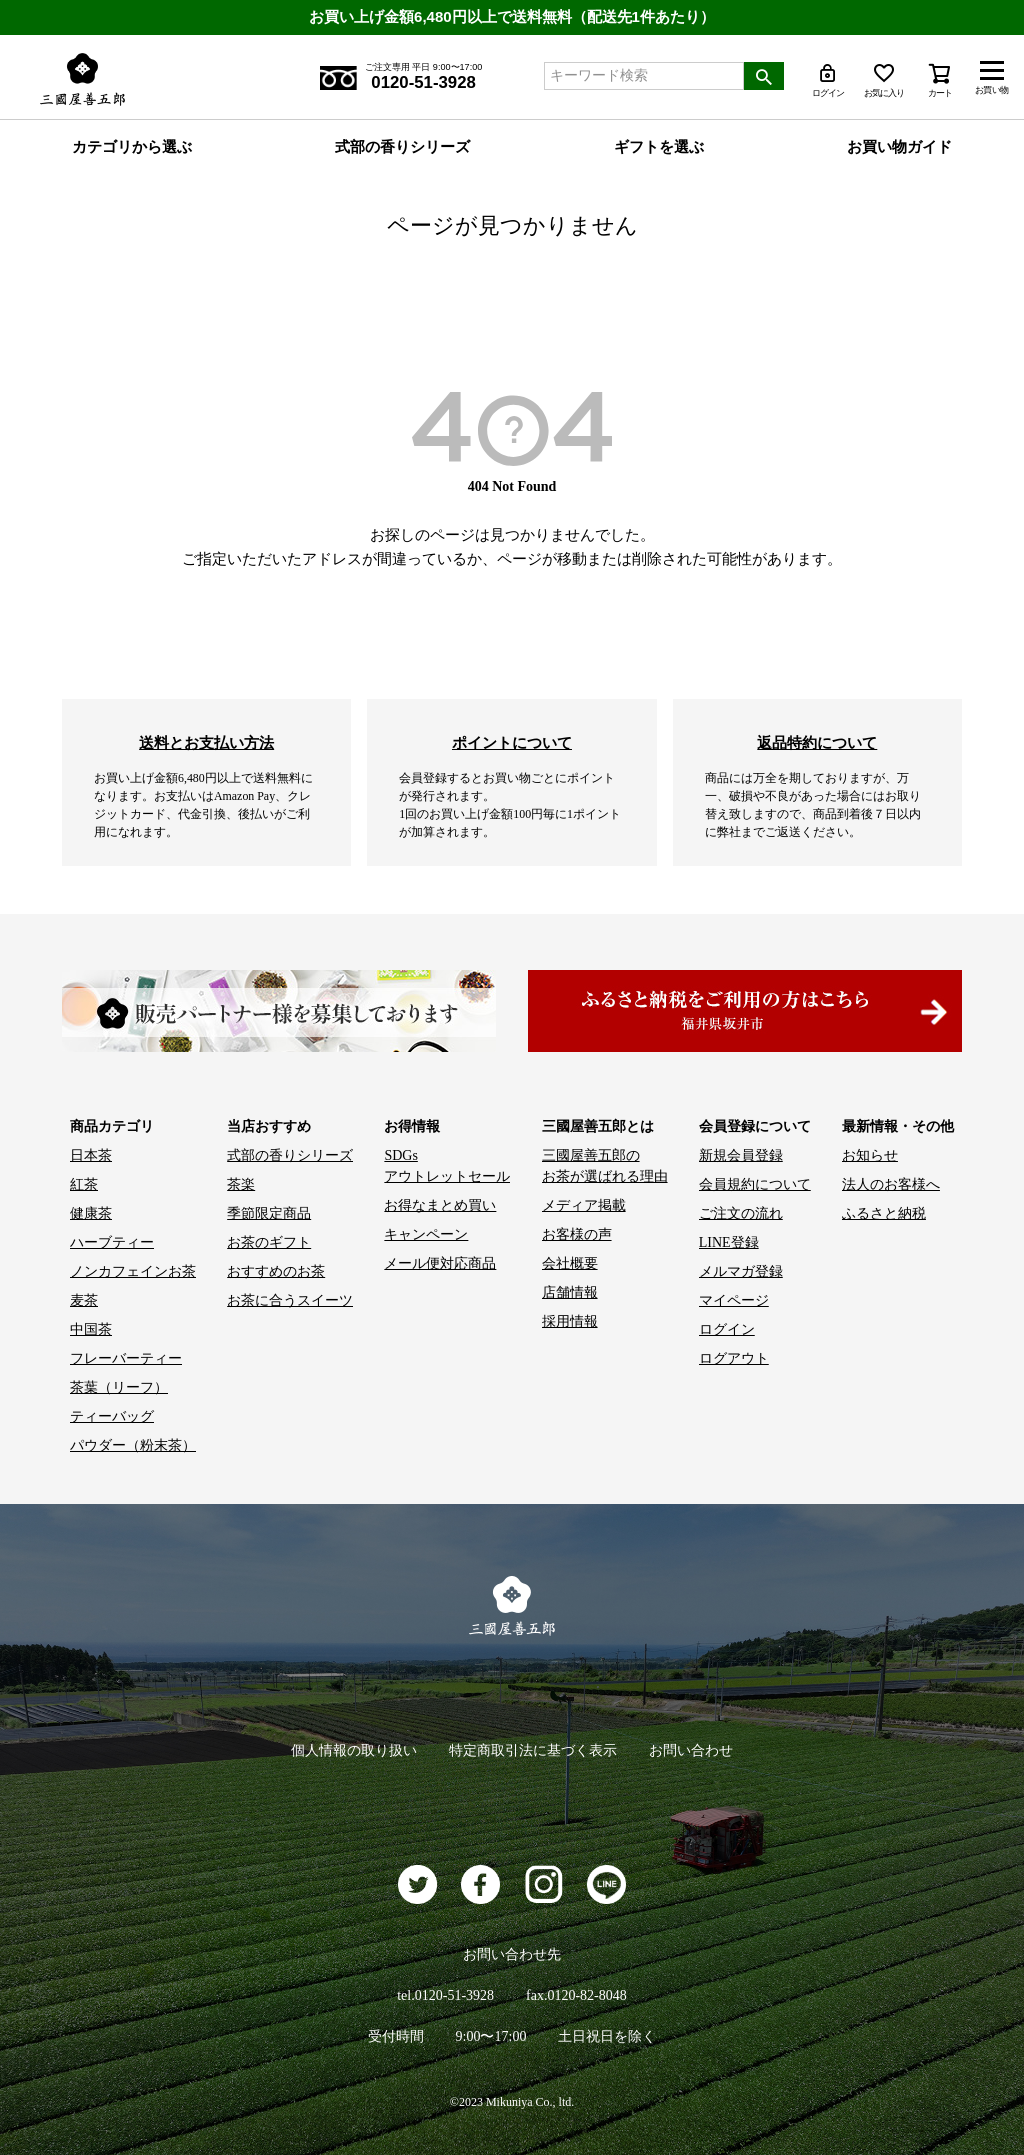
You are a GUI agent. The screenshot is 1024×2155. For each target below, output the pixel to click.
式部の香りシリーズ (402, 147)
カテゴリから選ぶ (132, 147)
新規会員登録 (741, 1155)
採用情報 (570, 1321)
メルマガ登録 (741, 1271)
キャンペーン (426, 1234)
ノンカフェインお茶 (133, 1271)
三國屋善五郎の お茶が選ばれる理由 (605, 1166)
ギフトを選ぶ (659, 147)
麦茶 (84, 1300)
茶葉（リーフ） (119, 1387)
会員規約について (755, 1184)
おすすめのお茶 (276, 1271)
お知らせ (870, 1155)
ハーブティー (112, 1242)
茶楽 (241, 1184)
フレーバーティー (126, 1358)
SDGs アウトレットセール (447, 1166)
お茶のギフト (269, 1242)
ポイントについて (512, 742)
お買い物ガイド (899, 147)
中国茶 (91, 1329)
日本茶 (91, 1155)
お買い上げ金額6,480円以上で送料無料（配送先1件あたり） (512, 16)
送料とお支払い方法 (206, 742)
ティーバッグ (112, 1416)
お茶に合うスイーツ (290, 1300)
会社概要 (570, 1263)
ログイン (727, 1329)
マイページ (734, 1300)
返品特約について (817, 742)
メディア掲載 (584, 1205)
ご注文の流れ (741, 1213)
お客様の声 (577, 1234)
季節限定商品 (269, 1213)
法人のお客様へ (891, 1184)
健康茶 (91, 1213)
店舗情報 (570, 1292)
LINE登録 (729, 1242)
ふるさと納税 (884, 1213)
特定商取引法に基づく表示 (533, 1750)
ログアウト (734, 1358)
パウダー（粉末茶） (133, 1445)
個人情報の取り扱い (354, 1750)
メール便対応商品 (440, 1263)
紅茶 (84, 1184)
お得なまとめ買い (440, 1205)
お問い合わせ (691, 1750)
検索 (764, 76)
